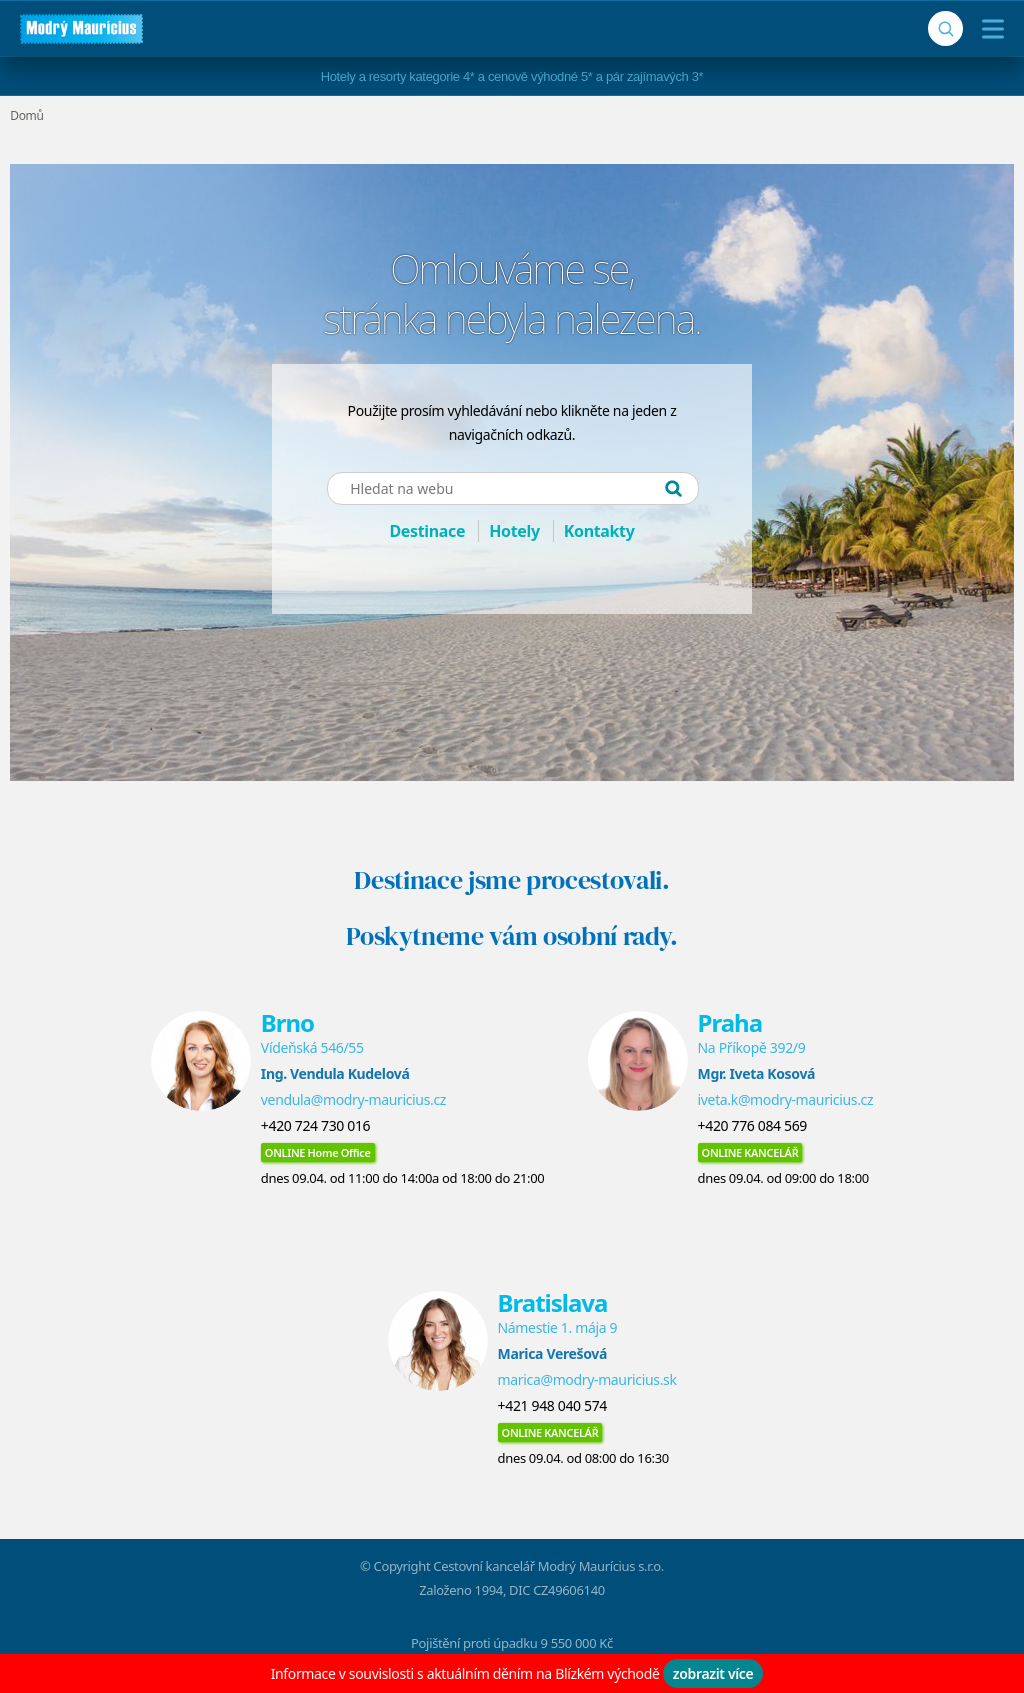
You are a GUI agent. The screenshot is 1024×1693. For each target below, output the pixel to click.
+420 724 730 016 (315, 1125)
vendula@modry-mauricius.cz (353, 1099)
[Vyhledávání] (945, 28)
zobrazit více (713, 1673)
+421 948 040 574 (552, 1405)
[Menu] (988, 29)
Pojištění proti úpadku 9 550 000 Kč (512, 1643)
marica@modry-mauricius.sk (587, 1379)
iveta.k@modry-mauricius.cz (786, 1099)
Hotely (514, 531)
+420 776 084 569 (752, 1125)
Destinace (427, 531)
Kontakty (599, 531)
